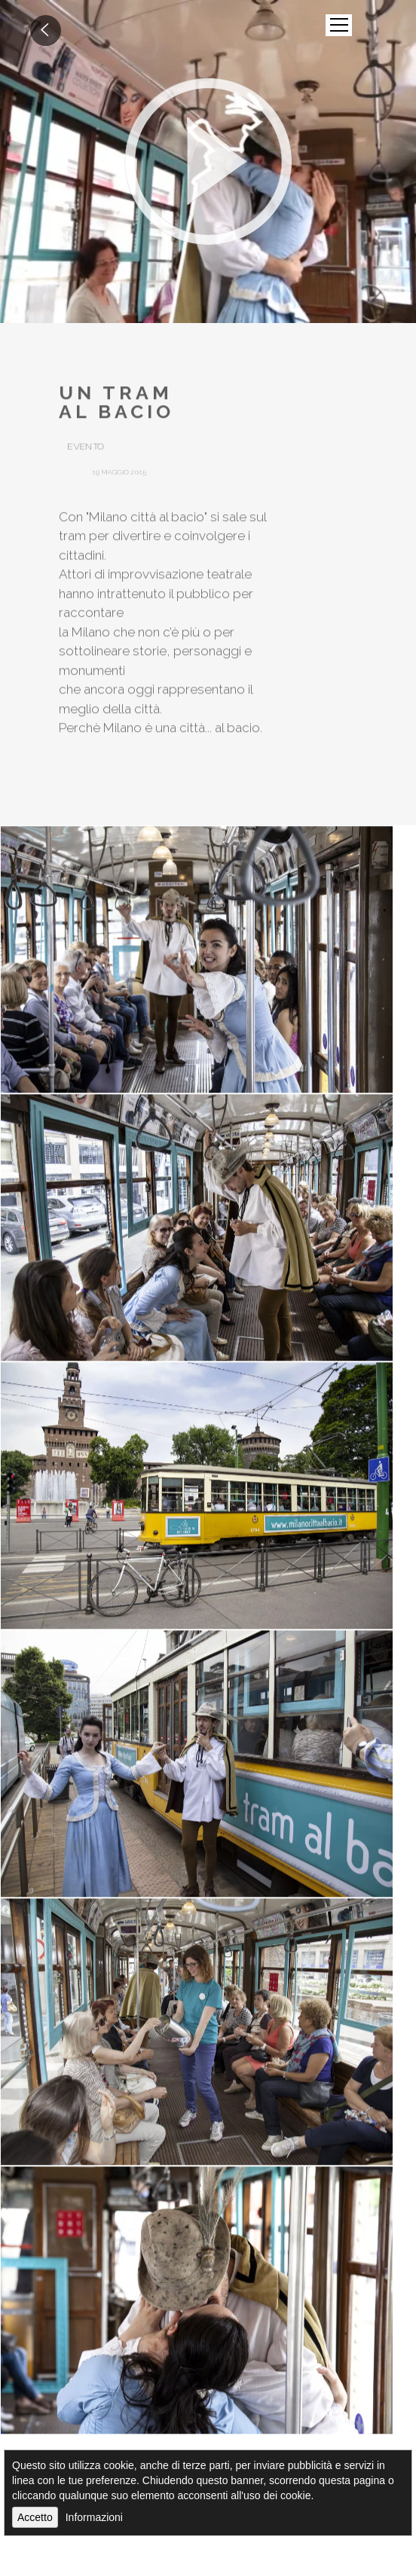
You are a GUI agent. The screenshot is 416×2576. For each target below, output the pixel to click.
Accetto (35, 2517)
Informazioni (94, 2517)
